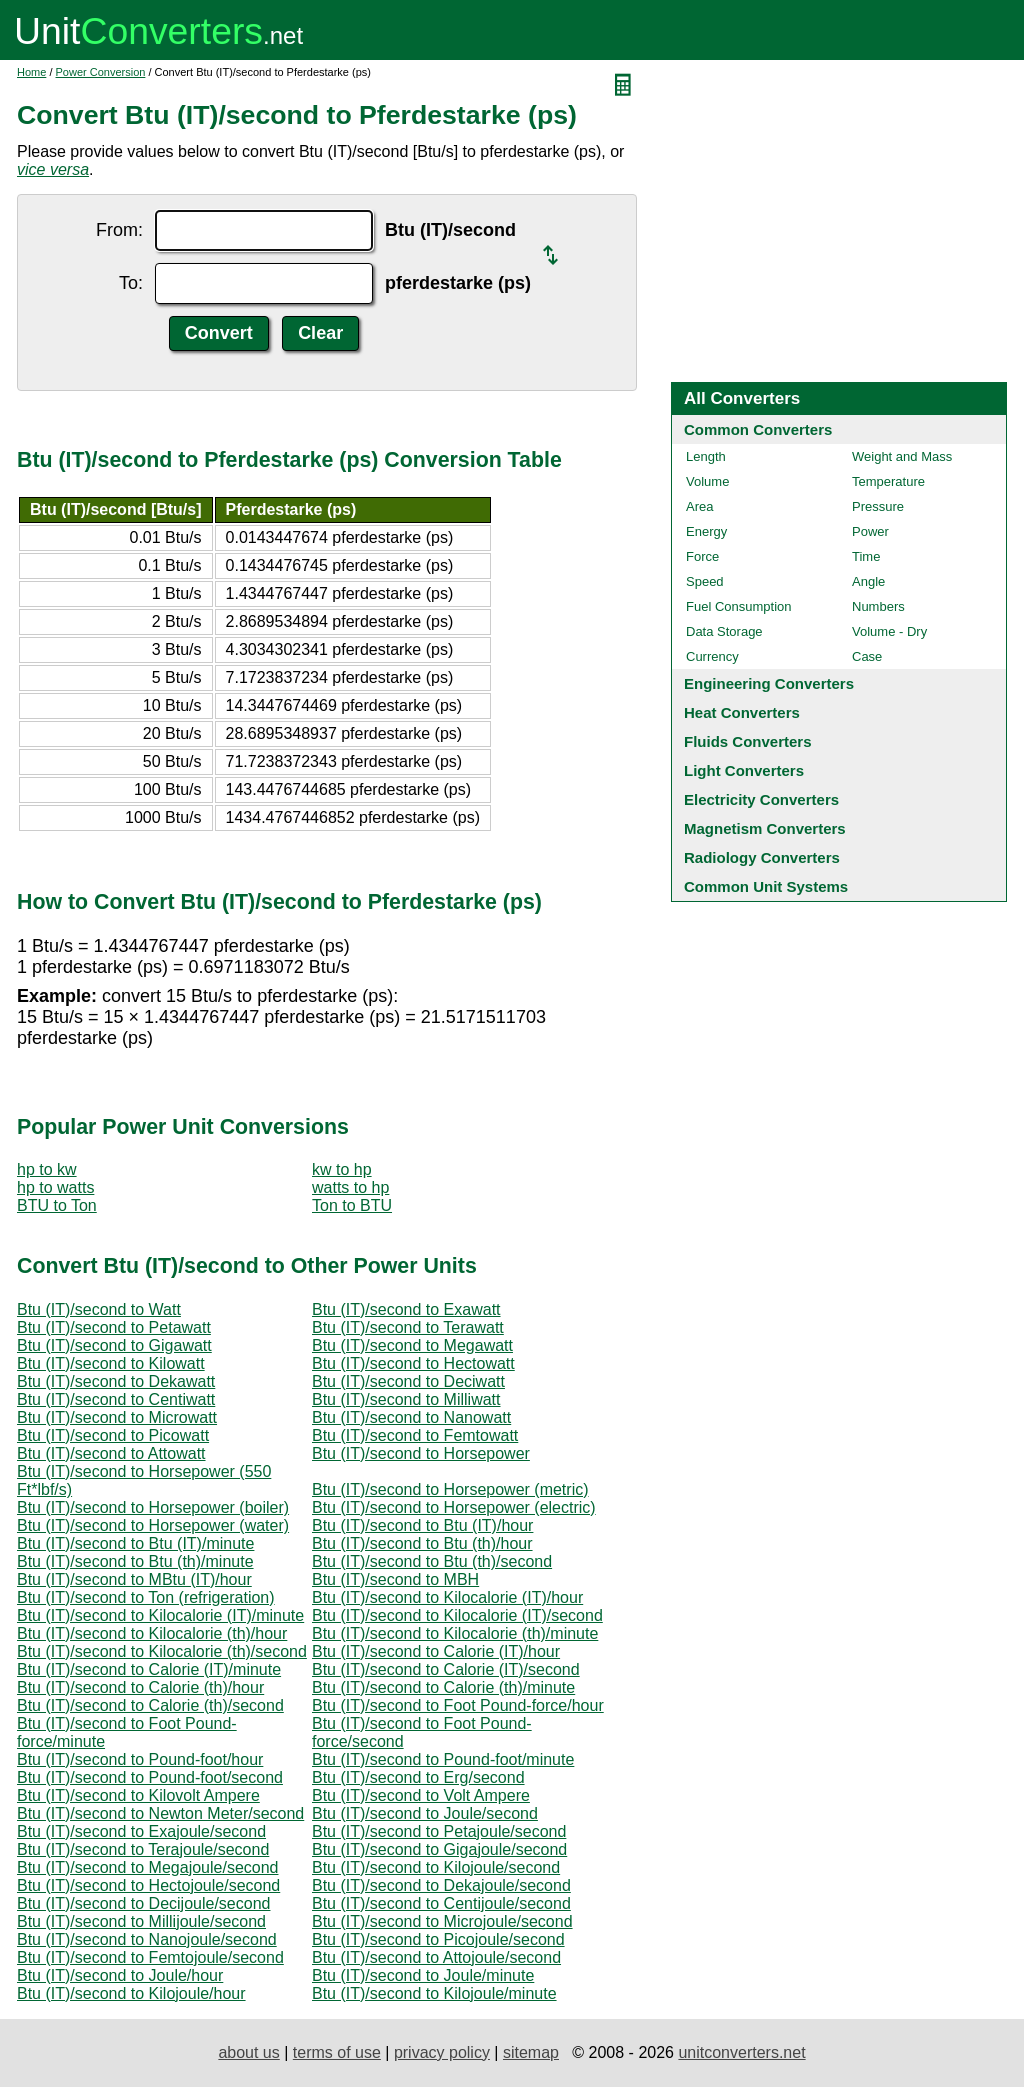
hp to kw (47, 1169)
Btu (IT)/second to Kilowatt (111, 1363)
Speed (705, 581)
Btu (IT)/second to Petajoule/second (439, 1831)
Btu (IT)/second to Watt (99, 1309)
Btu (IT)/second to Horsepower (421, 1453)
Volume (707, 481)
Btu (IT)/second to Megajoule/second (147, 1867)
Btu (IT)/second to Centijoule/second (441, 1903)
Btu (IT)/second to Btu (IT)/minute (135, 1543)
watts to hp (350, 1187)
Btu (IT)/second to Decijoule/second (143, 1903)
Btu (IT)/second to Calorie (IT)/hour (436, 1651)
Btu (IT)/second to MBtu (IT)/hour (134, 1579)
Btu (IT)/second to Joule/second (425, 1813)
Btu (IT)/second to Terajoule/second (143, 1849)
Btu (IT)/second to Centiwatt (116, 1399)
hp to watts (55, 1187)
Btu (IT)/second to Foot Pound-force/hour (458, 1705)
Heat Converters (742, 712)
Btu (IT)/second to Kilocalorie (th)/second (162, 1651)
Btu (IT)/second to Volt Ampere (421, 1795)
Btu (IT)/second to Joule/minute (423, 1975)
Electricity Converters (761, 799)
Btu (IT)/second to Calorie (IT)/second (446, 1669)
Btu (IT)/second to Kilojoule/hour (131, 1993)
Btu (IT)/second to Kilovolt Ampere (138, 1795)
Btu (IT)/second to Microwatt (117, 1417)
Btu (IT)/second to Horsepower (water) (153, 1525)
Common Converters (758, 429)
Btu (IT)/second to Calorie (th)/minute (443, 1687)
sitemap (531, 2052)
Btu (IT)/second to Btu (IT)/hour (422, 1525)
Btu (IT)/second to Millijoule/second (141, 1921)
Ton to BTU (352, 1205)
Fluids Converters (748, 741)
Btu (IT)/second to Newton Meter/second (160, 1813)
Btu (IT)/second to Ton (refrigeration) (146, 1597)
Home (31, 72)
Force (702, 556)
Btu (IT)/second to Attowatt (111, 1453)
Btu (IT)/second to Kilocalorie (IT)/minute (160, 1615)
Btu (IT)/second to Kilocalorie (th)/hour (152, 1633)
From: (119, 230)
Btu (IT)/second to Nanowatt (411, 1417)
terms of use (337, 2052)
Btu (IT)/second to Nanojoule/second (147, 1939)
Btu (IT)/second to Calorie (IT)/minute (149, 1669)
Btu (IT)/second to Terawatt (408, 1327)
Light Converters (744, 770)
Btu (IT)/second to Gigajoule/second (439, 1849)
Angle (868, 581)
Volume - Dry (889, 631)
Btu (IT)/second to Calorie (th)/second (150, 1705)
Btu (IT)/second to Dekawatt (116, 1381)
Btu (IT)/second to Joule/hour (120, 1975)
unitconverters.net (741, 2052)
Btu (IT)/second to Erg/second (418, 1777)
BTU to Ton (57, 1205)
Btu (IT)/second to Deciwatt (408, 1381)
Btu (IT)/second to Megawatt (412, 1345)
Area (699, 506)
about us (248, 2052)
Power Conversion (101, 72)
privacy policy (442, 2052)
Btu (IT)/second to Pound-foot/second (150, 1777)
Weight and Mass (902, 456)
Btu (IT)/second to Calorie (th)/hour (140, 1687)
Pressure (878, 506)
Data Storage (724, 631)
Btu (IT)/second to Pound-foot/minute (443, 1759)
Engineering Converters (769, 683)
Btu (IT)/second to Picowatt (113, 1435)
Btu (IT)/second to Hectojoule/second (148, 1885)
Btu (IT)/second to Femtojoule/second (150, 1957)
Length (706, 456)
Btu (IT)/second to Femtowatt (415, 1435)
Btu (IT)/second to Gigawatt (114, 1345)
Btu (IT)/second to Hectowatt (413, 1363)
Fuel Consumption (739, 606)
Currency (712, 656)
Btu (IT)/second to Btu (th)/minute (135, 1561)
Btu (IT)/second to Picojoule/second (438, 1939)
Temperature (888, 481)
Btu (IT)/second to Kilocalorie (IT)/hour (447, 1597)
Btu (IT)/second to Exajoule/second (141, 1831)
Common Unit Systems (766, 886)
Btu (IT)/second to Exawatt (406, 1309)
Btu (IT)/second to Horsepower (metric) (450, 1489)
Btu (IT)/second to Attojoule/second (436, 1957)
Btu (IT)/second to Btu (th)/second (432, 1561)
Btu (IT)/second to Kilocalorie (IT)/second (457, 1615)
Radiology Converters (762, 857)
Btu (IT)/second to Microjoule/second (442, 1921)
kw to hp (342, 1169)
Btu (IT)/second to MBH (395, 1579)
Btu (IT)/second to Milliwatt (406, 1399)
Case (867, 656)
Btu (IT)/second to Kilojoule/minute (434, 1993)
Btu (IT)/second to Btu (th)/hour (422, 1543)
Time (866, 556)
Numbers (878, 606)
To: (131, 283)
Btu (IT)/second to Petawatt (114, 1327)
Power (870, 531)
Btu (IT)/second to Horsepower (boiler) (153, 1507)
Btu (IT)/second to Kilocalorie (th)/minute (455, 1633)
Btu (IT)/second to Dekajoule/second (441, 1885)
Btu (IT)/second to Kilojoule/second (436, 1867)
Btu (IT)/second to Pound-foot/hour (140, 1759)
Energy (706, 531)
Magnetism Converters (765, 828)
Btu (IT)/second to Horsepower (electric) (454, 1507)
